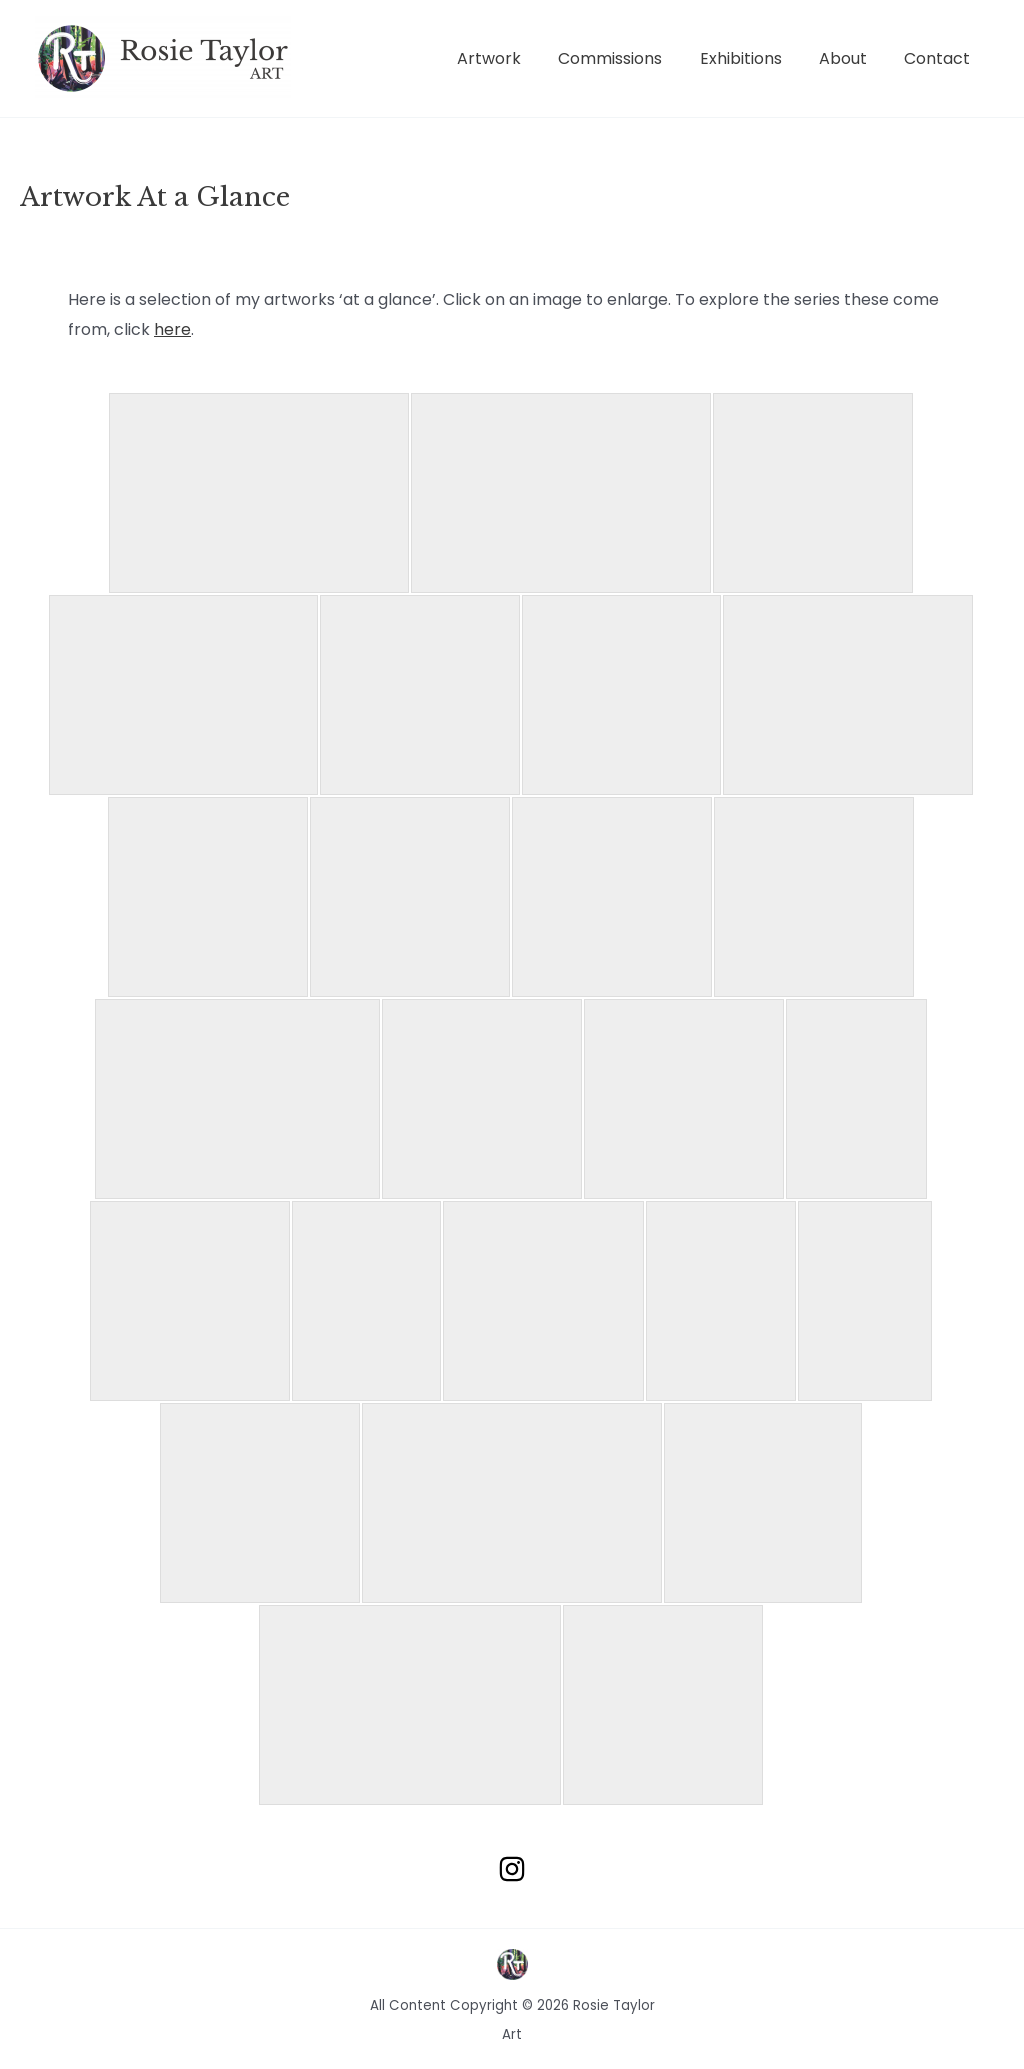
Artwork (513, 58)
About (851, 58)
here (172, 329)
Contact (940, 58)
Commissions (629, 58)
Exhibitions (754, 58)
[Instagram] (512, 1869)
